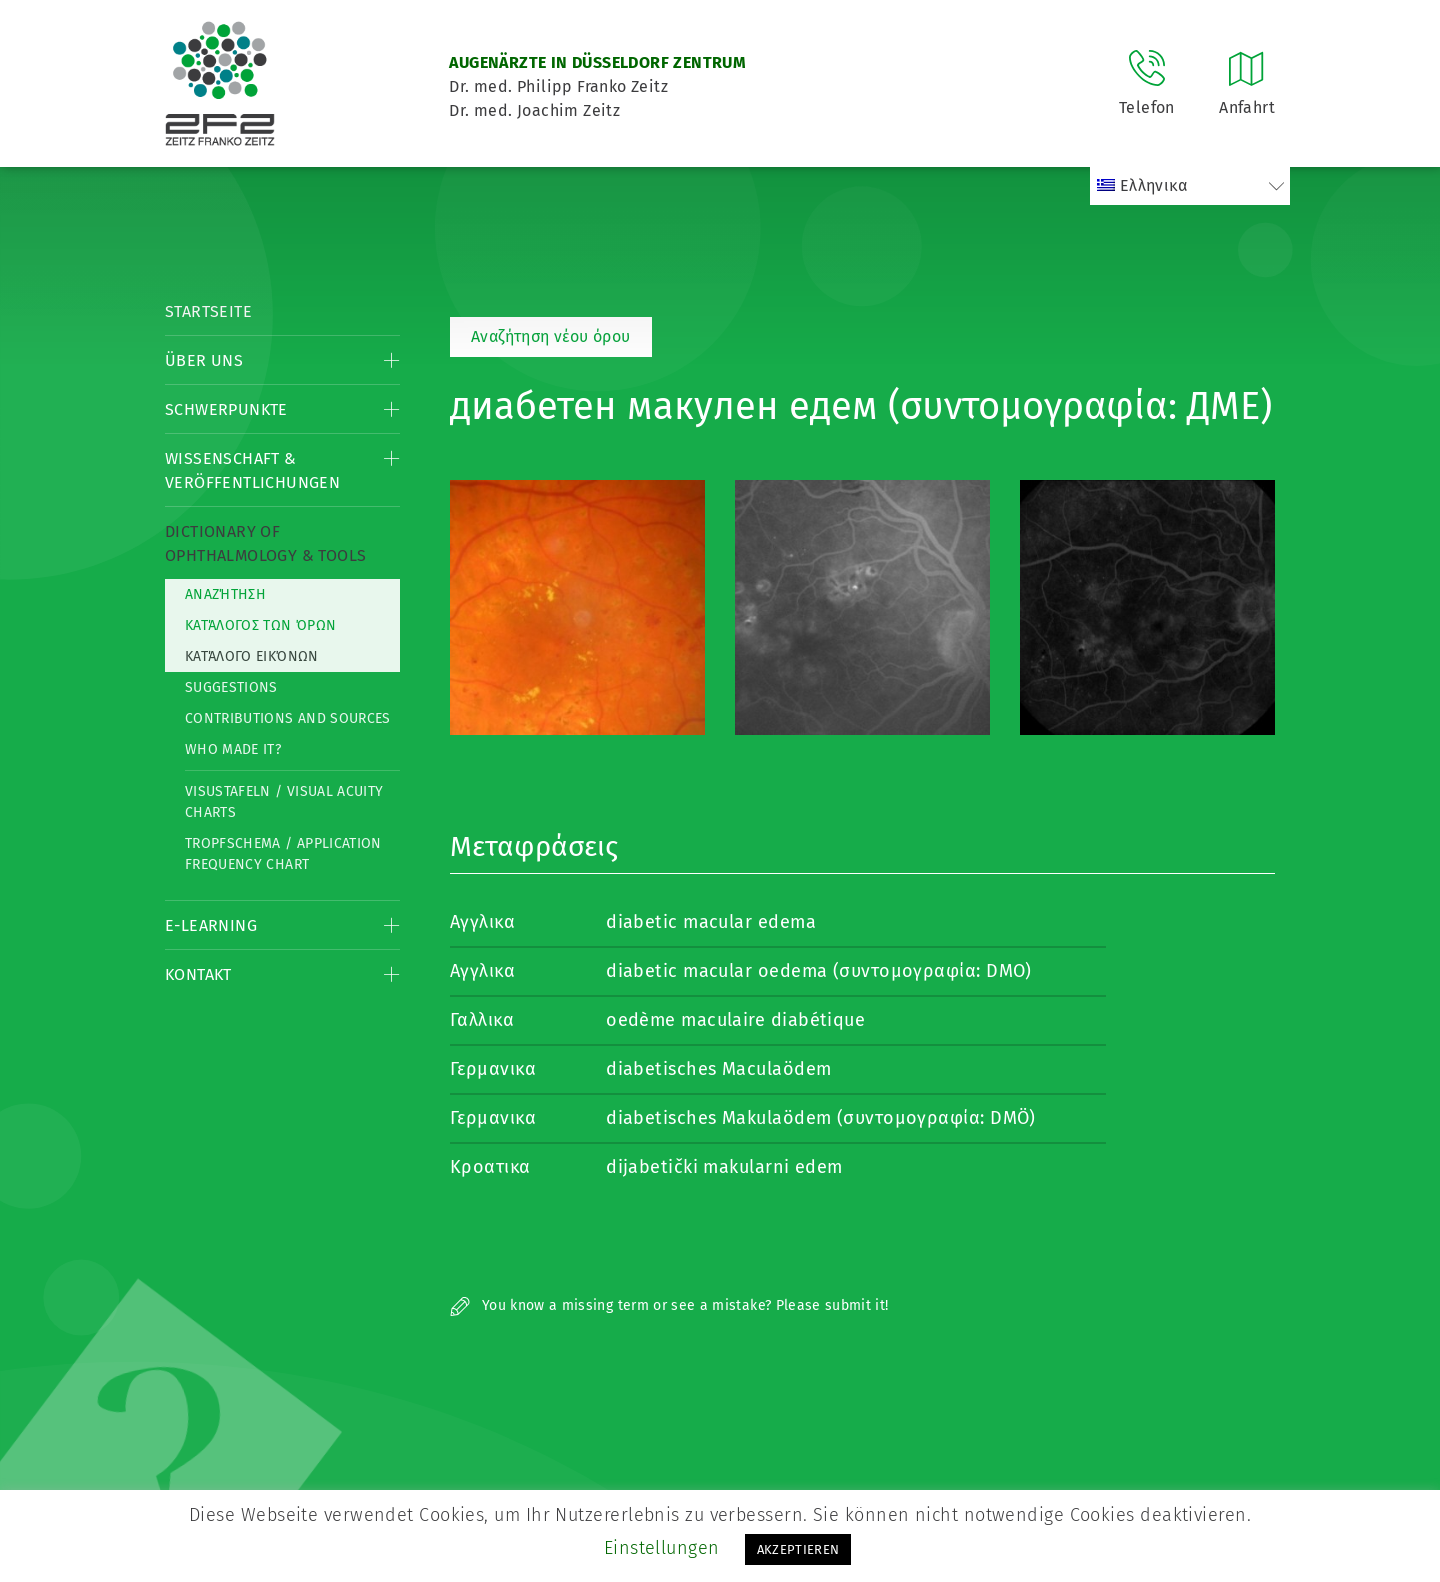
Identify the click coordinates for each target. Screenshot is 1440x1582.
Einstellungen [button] (662, 1548)
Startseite (208, 311)
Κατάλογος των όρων (260, 625)
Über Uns (204, 360)
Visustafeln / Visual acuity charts (284, 802)
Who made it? (233, 749)
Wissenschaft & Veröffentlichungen (252, 470)
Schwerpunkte (226, 409)
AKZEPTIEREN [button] (798, 1549)
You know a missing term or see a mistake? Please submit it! (669, 1305)
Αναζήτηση (225, 594)
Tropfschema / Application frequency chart (283, 854)
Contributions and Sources (288, 718)
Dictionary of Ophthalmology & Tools (265, 543)
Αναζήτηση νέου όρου (551, 336)
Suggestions (231, 687)
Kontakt (198, 974)
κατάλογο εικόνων (252, 656)
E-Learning (211, 925)
